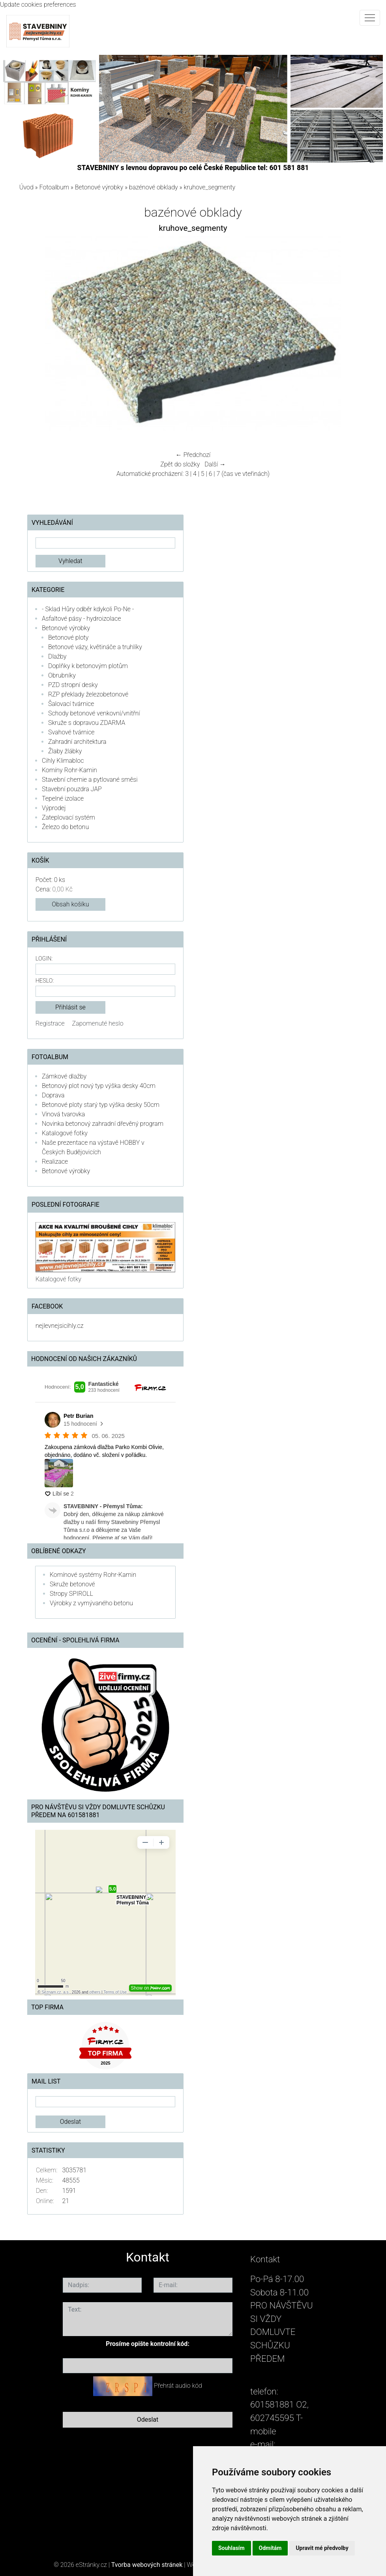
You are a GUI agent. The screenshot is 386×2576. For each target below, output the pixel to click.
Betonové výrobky (99, 187)
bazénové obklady (153, 187)
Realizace (55, 1161)
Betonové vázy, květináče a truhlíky (95, 647)
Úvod (26, 187)
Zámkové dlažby (64, 1076)
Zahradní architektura (77, 741)
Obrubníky (62, 675)
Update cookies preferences (38, 4)
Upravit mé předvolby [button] (322, 2548)
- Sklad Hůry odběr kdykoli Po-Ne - (88, 609)
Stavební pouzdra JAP (72, 789)
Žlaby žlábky (65, 751)
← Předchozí (193, 455)
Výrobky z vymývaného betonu (91, 1603)
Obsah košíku (70, 904)
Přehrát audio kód (178, 2385)
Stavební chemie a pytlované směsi (90, 779)
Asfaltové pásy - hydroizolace (81, 618)
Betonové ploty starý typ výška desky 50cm (100, 1104)
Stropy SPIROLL (71, 1593)
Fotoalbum (54, 187)
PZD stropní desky (73, 685)
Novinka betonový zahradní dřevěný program (102, 1123)
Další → (215, 464)
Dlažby (57, 656)
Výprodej (54, 808)
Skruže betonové (72, 1584)
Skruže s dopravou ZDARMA (86, 722)
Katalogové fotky (65, 1133)
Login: (44, 958)
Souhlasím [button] (231, 2548)
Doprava (53, 1095)
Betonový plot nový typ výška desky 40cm (99, 1086)
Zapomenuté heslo (97, 1023)
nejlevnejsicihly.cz (59, 1325)
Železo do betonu (65, 827)
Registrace (50, 1023)
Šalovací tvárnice (71, 704)
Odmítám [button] (270, 2548)
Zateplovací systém (68, 817)
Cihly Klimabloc (63, 760)
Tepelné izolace (63, 798)
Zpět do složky (180, 464)
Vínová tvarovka (63, 1114)
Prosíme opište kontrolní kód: (147, 2344)
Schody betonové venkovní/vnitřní (94, 713)
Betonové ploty (68, 637)
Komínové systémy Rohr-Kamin (93, 1574)
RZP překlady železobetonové (88, 694)
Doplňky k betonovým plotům (88, 666)
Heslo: (45, 980)
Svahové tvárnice (71, 732)
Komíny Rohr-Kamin (69, 770)
